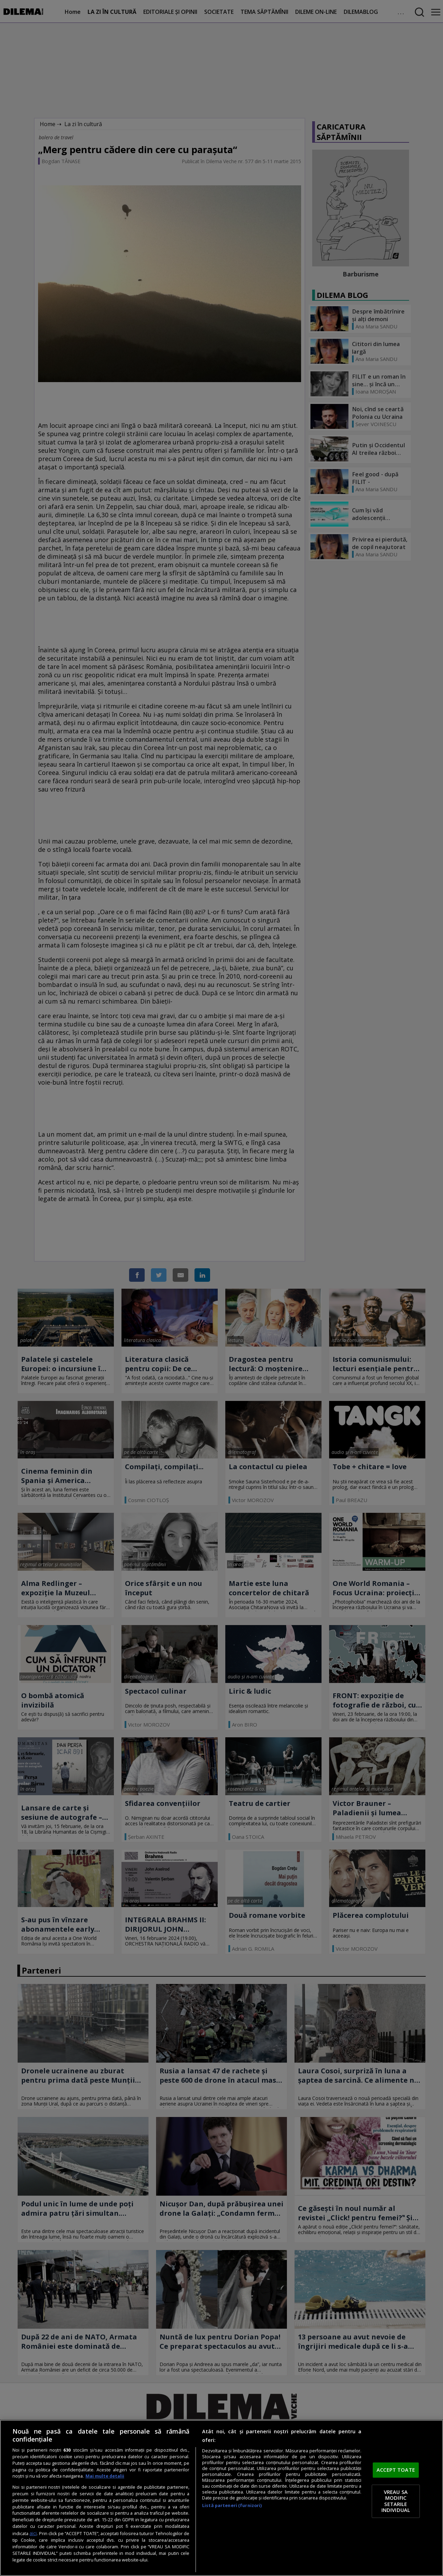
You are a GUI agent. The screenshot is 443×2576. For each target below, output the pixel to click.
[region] (221, 2498)
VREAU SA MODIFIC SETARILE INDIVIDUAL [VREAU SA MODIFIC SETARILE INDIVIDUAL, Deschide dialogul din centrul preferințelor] (395, 2501)
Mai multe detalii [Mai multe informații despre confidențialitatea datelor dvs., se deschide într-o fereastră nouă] (104, 2476)
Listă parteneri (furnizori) (232, 2505)
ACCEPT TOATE (396, 2470)
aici (33, 2533)
